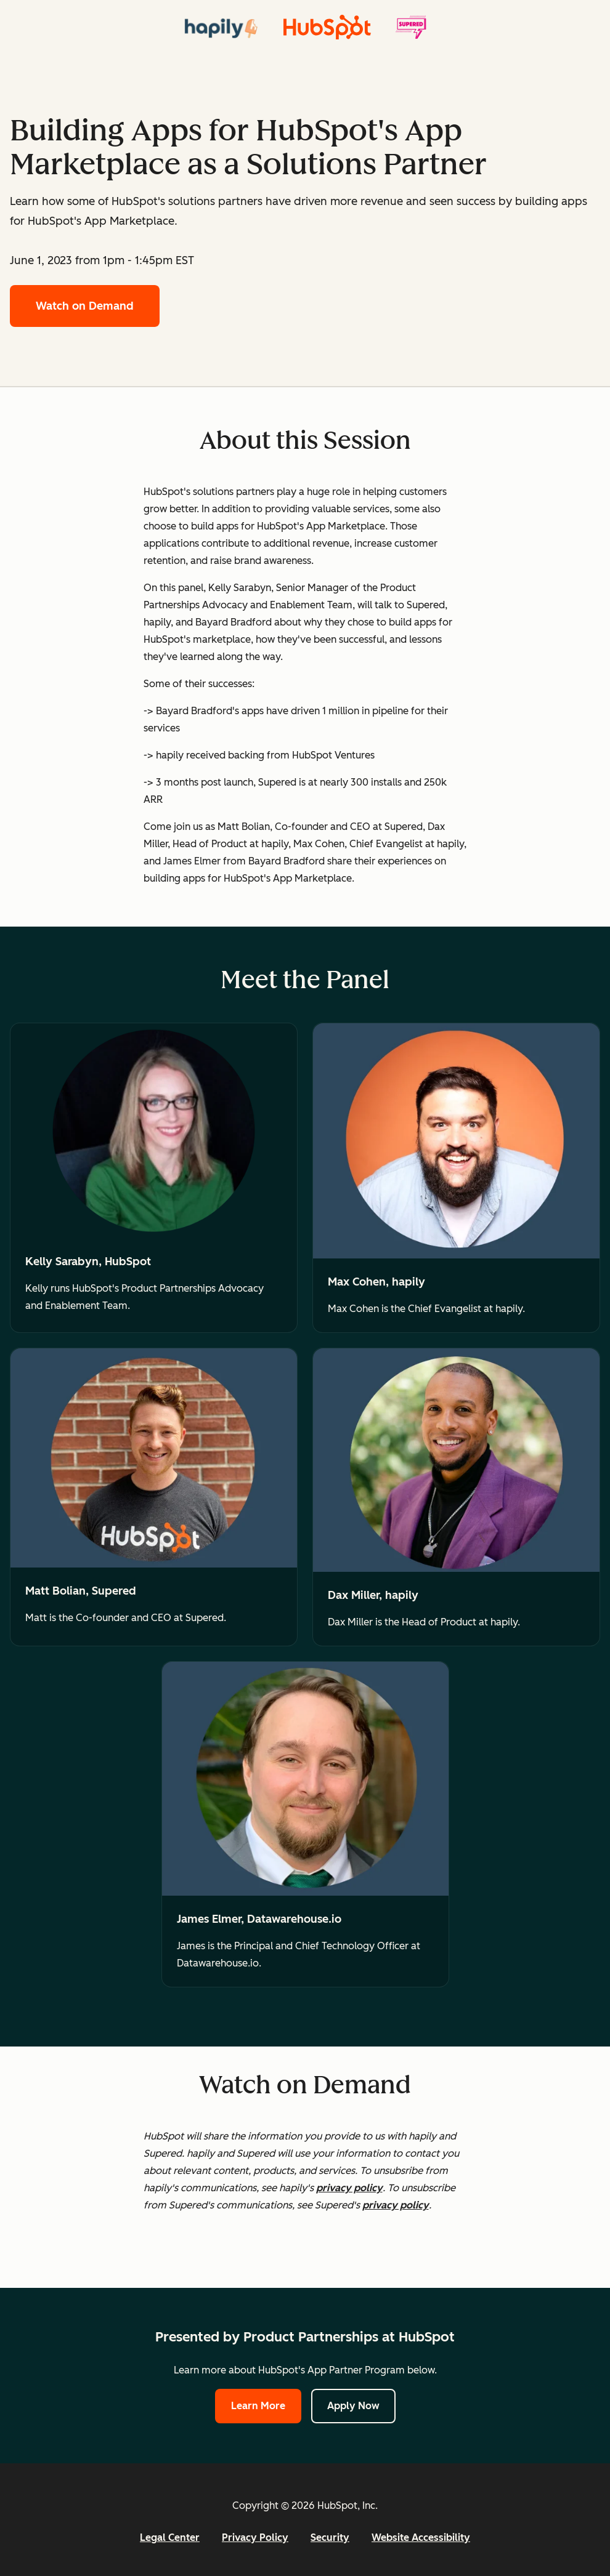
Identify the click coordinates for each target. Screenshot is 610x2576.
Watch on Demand (85, 306)
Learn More (258, 2406)
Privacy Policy (255, 2537)
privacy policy (349, 2188)
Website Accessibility (421, 2537)
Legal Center (170, 2537)
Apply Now (353, 2406)
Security (330, 2537)
